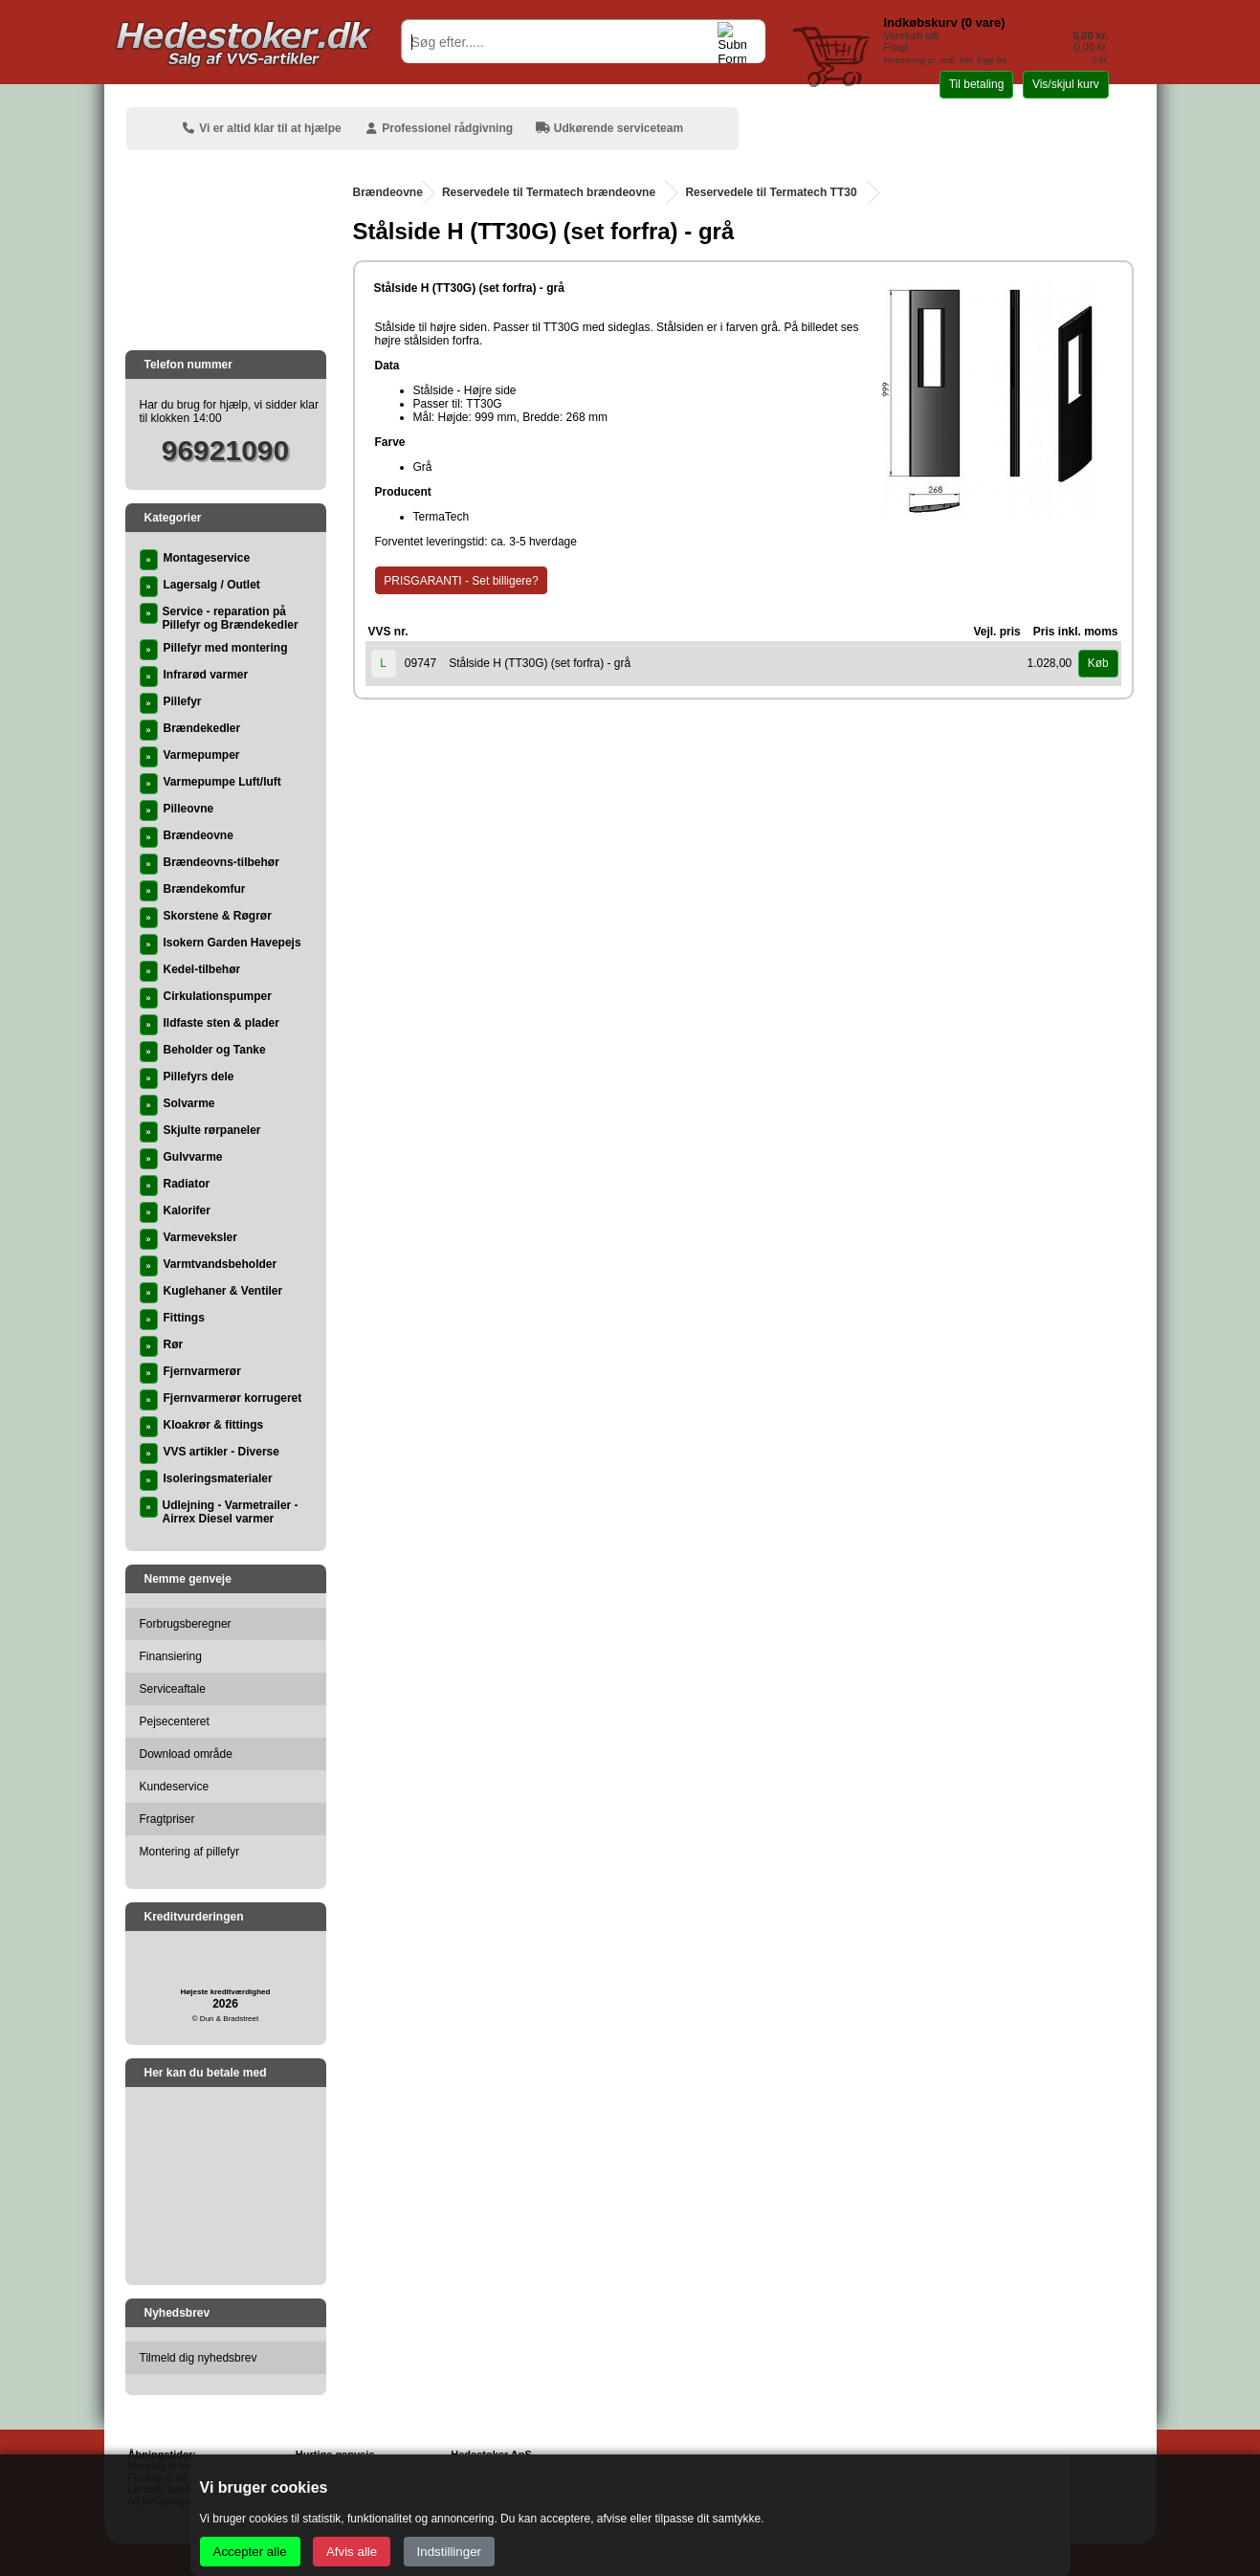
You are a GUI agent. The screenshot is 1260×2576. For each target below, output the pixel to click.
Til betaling (977, 84)
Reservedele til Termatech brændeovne (548, 192)
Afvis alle (351, 2551)
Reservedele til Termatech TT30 (770, 192)
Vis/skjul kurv (1065, 84)
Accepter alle (250, 2551)
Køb (1098, 663)
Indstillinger (449, 2551)
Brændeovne (388, 192)
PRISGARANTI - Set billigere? (461, 581)
